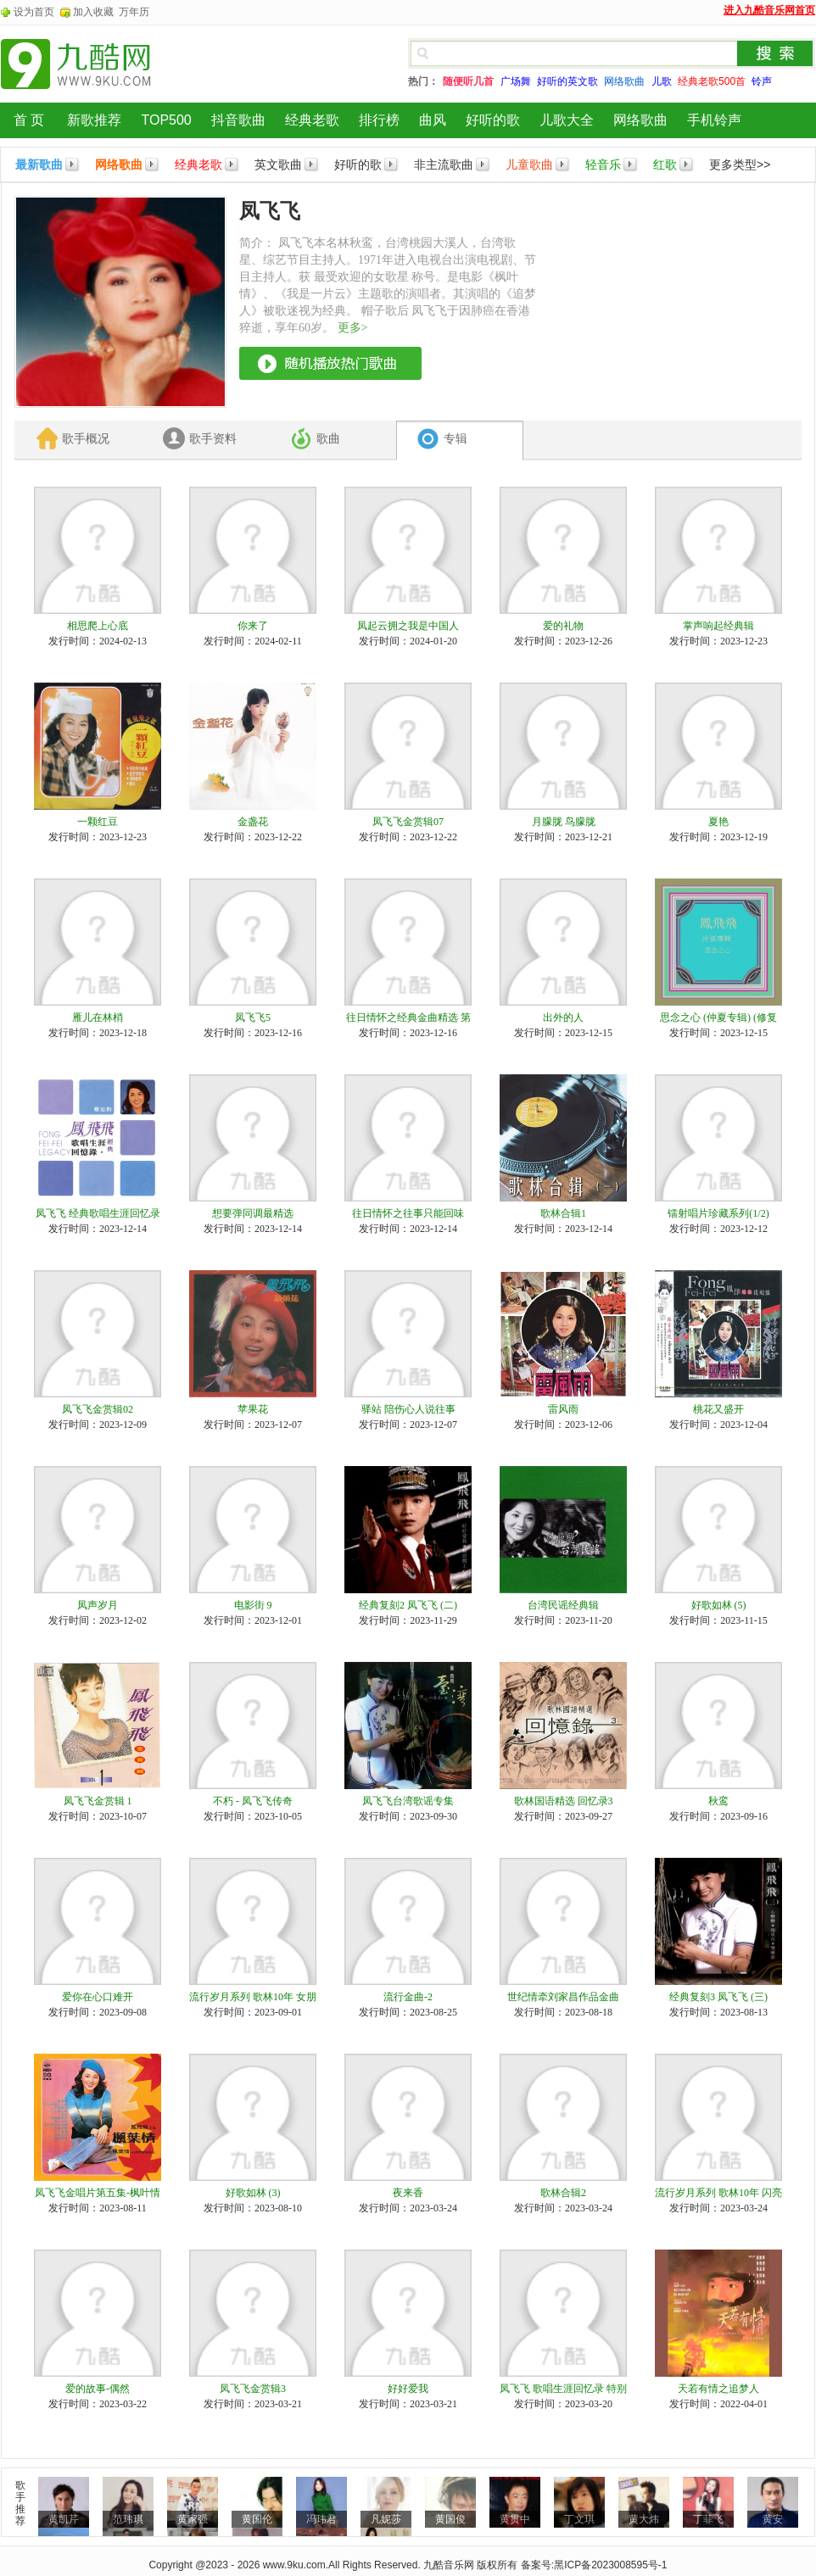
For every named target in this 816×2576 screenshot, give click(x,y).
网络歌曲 (640, 120)
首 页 (29, 120)
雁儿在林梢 (97, 1017)
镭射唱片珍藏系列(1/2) (718, 1213)
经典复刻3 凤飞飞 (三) (718, 1997)
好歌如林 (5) (718, 1605)
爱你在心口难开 (97, 1997)
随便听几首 (468, 81)
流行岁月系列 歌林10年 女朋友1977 (252, 1997)
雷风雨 (563, 1409)
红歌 (665, 164)
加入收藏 (93, 12)
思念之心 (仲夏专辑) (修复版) (718, 1018)
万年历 (134, 12)
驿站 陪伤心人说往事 (408, 1409)
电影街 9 (253, 1605)
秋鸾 (718, 1801)
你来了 (253, 626)
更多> (353, 327)
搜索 (775, 53)
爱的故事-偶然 (97, 2389)
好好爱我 (408, 2389)
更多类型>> (739, 164)
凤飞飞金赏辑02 (97, 1409)
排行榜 (379, 120)
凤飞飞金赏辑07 (408, 822)
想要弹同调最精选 (252, 1213)
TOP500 (166, 120)
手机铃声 (714, 120)
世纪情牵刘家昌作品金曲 (563, 1997)
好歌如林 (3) (253, 2193)
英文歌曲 (278, 164)
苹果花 (253, 1409)
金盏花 (253, 822)
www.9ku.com (294, 2565)
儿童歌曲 (529, 164)
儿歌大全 (566, 120)
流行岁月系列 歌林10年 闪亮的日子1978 (718, 2193)
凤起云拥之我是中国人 (408, 626)
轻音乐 (603, 164)
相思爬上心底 (97, 626)
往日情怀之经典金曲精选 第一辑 (408, 1018)
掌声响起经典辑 (718, 626)
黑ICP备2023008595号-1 (610, 2565)
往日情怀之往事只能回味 (408, 1213)
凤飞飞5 (253, 1017)
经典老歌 (312, 120)
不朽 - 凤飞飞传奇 (253, 1801)
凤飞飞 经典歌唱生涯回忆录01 (98, 1214)
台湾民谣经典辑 (563, 1605)
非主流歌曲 (443, 164)
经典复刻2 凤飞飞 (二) (408, 1605)
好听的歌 (493, 120)
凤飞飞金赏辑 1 (98, 1801)
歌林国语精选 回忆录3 (563, 1801)
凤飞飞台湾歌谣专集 (408, 1801)
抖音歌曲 (238, 120)
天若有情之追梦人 (718, 2389)
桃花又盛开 (718, 1409)
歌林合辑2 (563, 2193)
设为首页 (34, 12)
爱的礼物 (563, 626)
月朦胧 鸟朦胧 (563, 822)
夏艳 (718, 822)
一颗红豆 (97, 822)
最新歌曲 (39, 164)
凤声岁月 (97, 1605)
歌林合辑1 (563, 1213)
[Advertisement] (640, 280)
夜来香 (408, 2193)
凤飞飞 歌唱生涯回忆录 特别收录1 (563, 2389)
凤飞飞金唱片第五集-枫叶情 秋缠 (97, 2193)
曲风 (432, 120)
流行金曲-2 (408, 1997)
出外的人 (563, 1017)
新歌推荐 (94, 120)
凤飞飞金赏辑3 (253, 2389)
